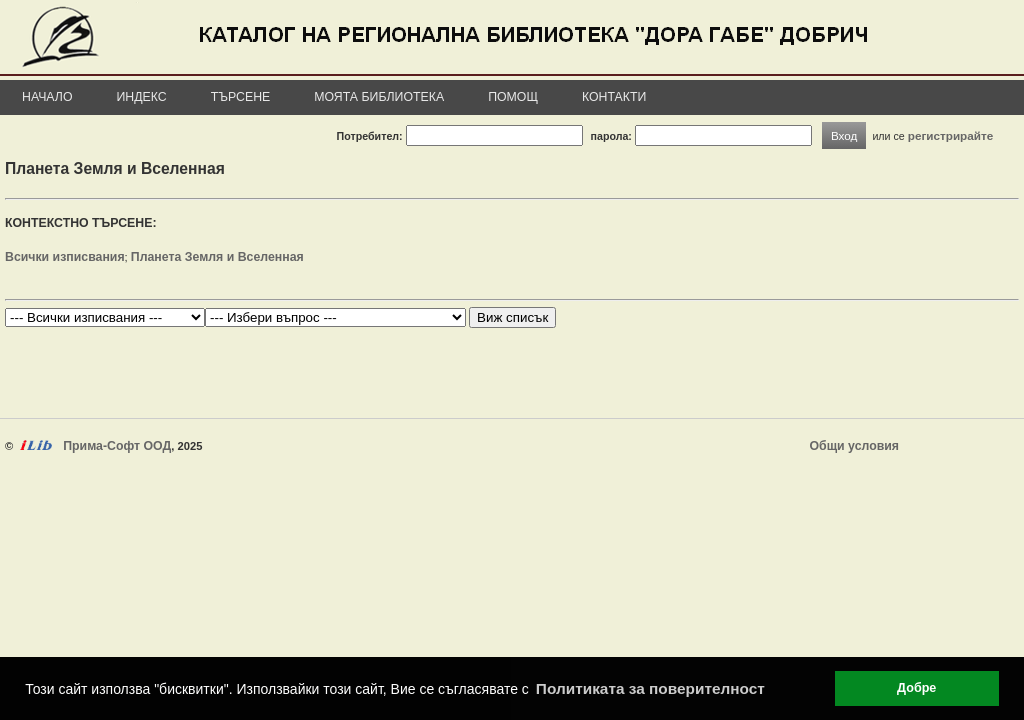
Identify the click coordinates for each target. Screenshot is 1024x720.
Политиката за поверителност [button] (650, 688)
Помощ (513, 97)
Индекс (142, 97)
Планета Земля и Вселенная (217, 257)
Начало (47, 97)
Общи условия (854, 446)
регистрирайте (951, 135)
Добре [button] (916, 688)
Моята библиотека (379, 97)
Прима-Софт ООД (117, 446)
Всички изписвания (65, 257)
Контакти (614, 97)
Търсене (241, 97)
